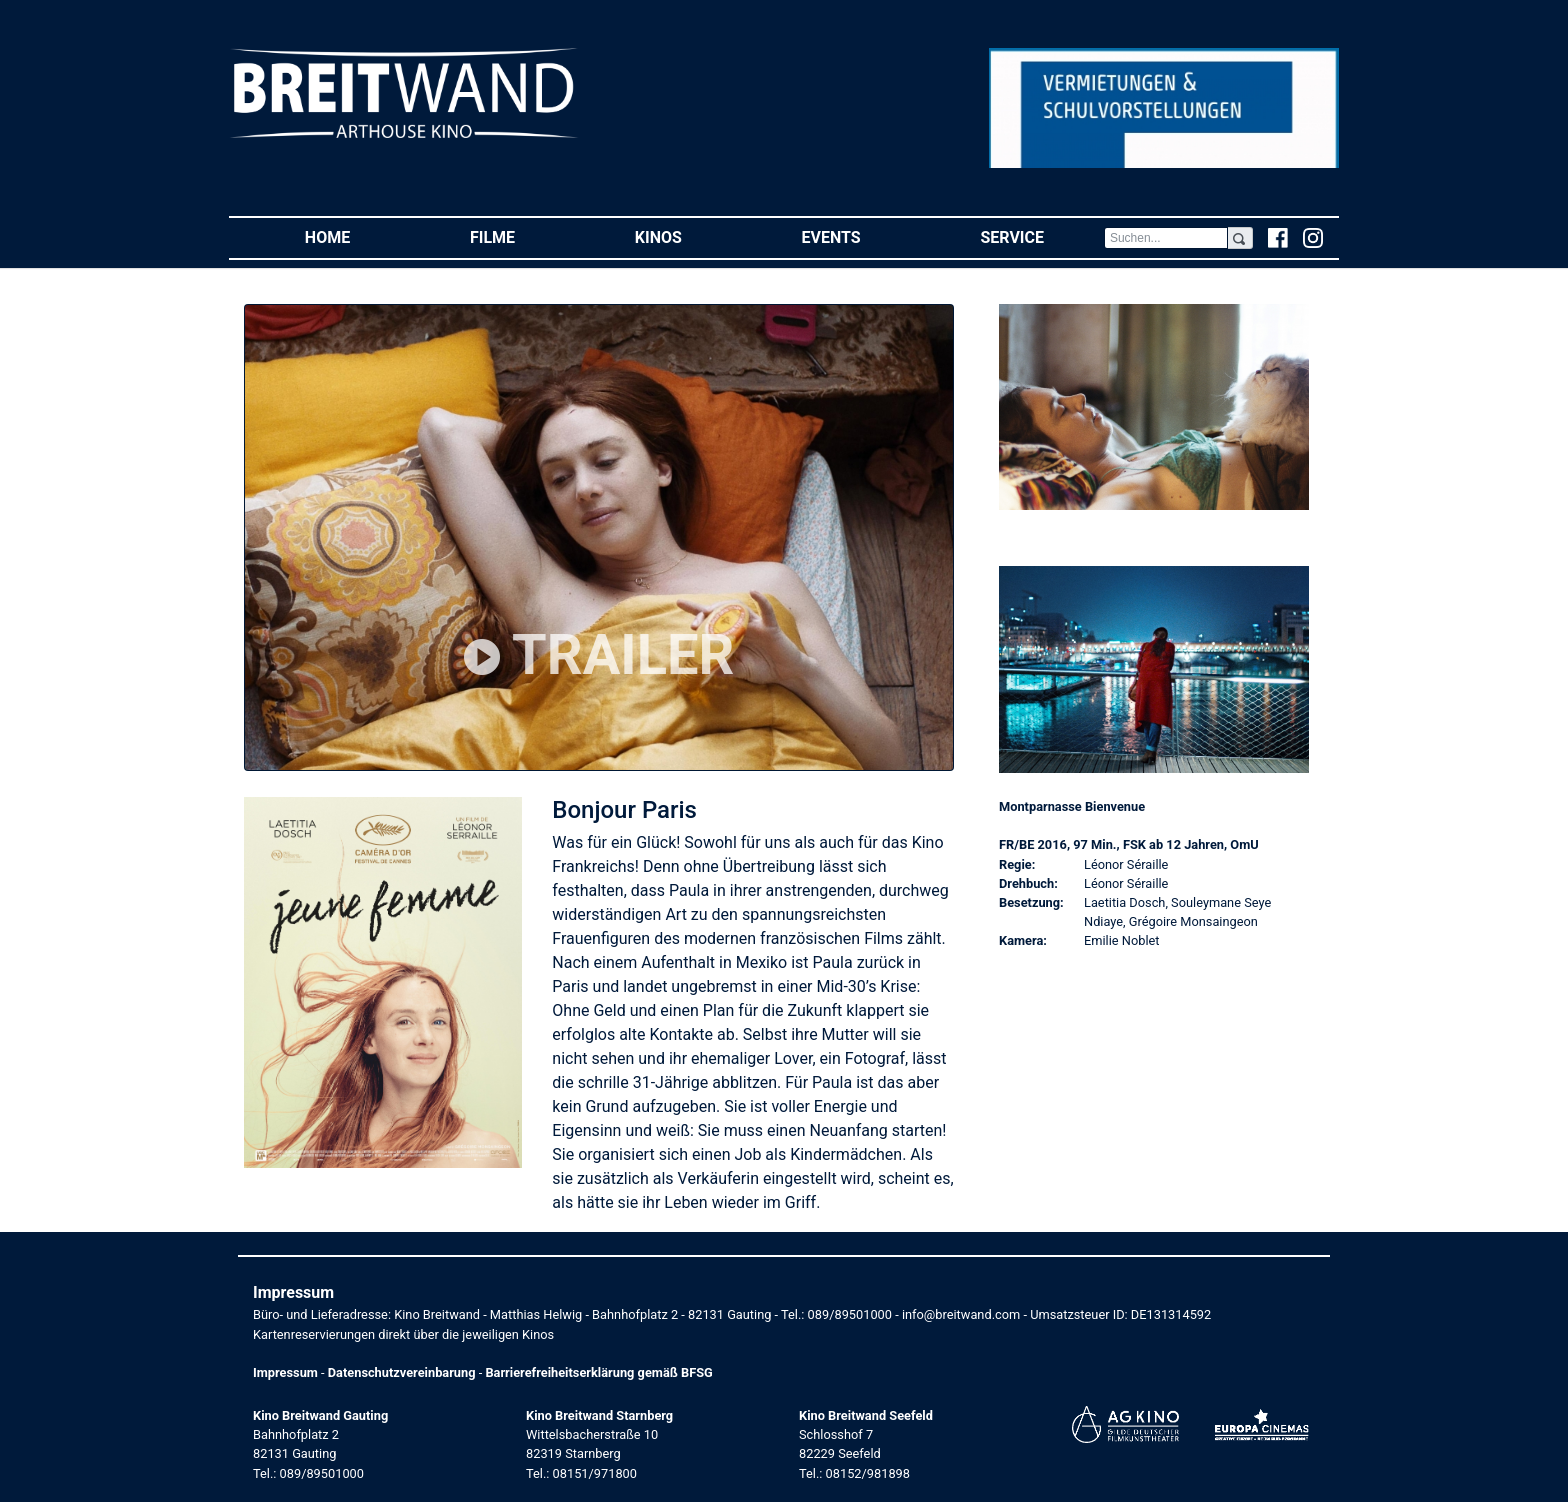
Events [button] (861, 236)
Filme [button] (522, 236)
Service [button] (1041, 236)
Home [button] (357, 236)
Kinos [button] (688, 236)
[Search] (1166, 238)
